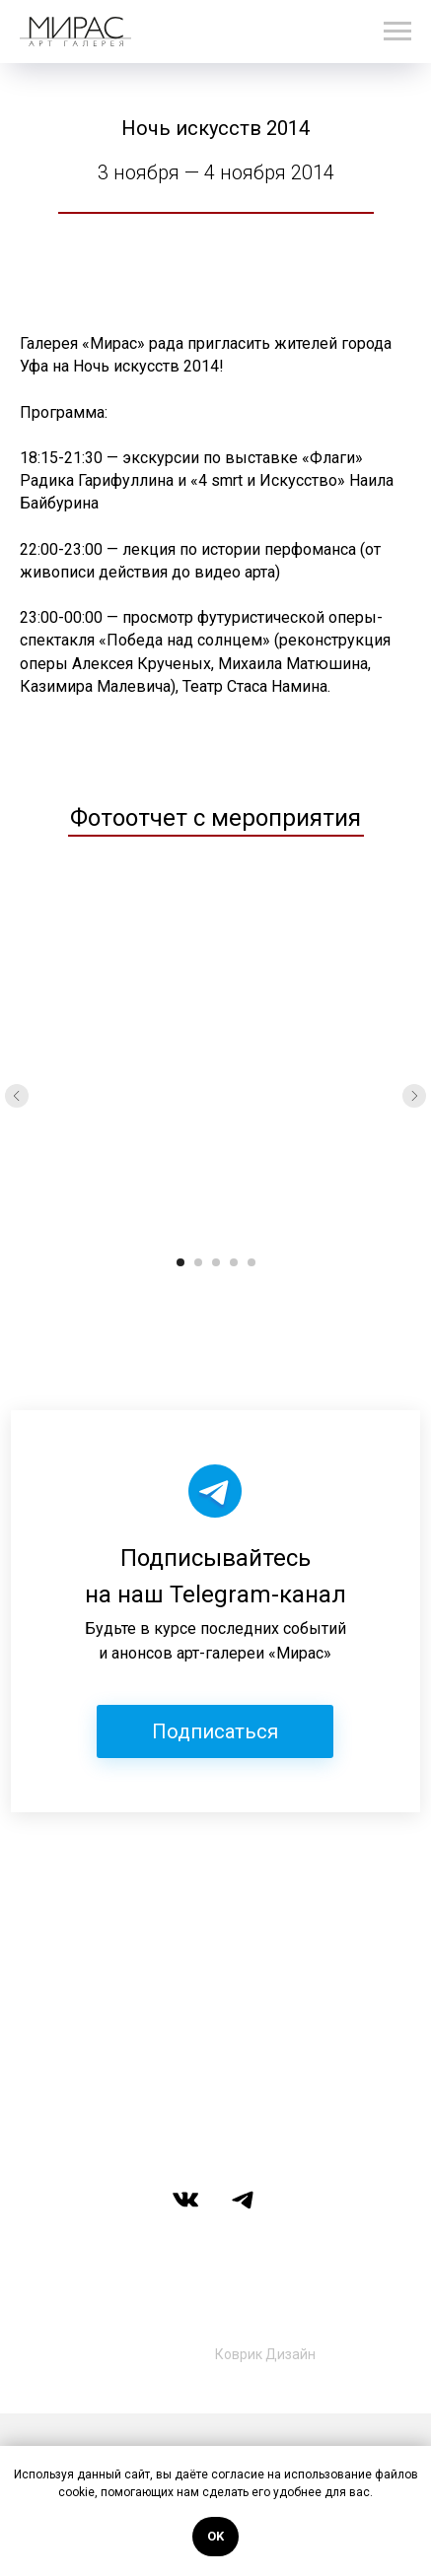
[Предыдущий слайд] (17, 1096)
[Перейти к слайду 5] (251, 1262)
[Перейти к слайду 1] (180, 1262)
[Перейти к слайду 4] (234, 1262)
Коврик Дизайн (265, 2354)
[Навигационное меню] (397, 31)
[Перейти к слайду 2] (198, 1262)
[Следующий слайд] (414, 1096)
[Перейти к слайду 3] (216, 1262)
